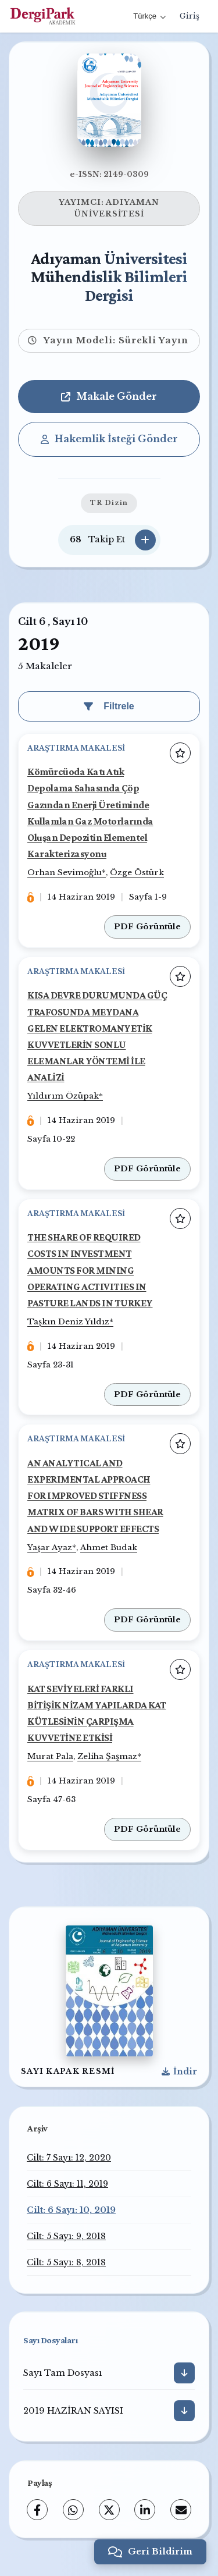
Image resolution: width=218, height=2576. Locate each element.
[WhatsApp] (73, 2509)
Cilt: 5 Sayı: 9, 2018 (66, 2236)
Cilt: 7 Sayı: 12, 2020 (69, 2157)
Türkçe (149, 16)
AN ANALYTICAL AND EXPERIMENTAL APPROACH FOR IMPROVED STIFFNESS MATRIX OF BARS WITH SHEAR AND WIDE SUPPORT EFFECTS (95, 1495)
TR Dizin (109, 503)
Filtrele (109, 706)
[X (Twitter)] (109, 2509)
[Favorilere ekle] (180, 752)
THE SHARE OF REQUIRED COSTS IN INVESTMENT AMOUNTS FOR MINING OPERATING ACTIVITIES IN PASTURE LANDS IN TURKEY (90, 1270)
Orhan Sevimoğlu (64, 872)
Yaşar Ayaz (49, 1547)
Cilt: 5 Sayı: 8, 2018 (66, 2262)
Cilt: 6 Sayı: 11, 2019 (67, 2184)
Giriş (189, 16)
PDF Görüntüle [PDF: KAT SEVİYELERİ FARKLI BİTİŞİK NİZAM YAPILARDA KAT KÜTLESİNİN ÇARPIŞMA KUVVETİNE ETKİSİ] (147, 1829)
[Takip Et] (145, 540)
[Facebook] (37, 2509)
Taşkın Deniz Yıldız (68, 1322)
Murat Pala (50, 1756)
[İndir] (184, 2372)
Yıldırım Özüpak (63, 1096)
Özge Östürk (137, 872)
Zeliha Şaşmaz (107, 1756)
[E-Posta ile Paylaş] (180, 2509)
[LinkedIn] (144, 2509)
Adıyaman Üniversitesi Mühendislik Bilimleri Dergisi (109, 276)
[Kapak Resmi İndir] (179, 2071)
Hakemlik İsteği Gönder (109, 439)
